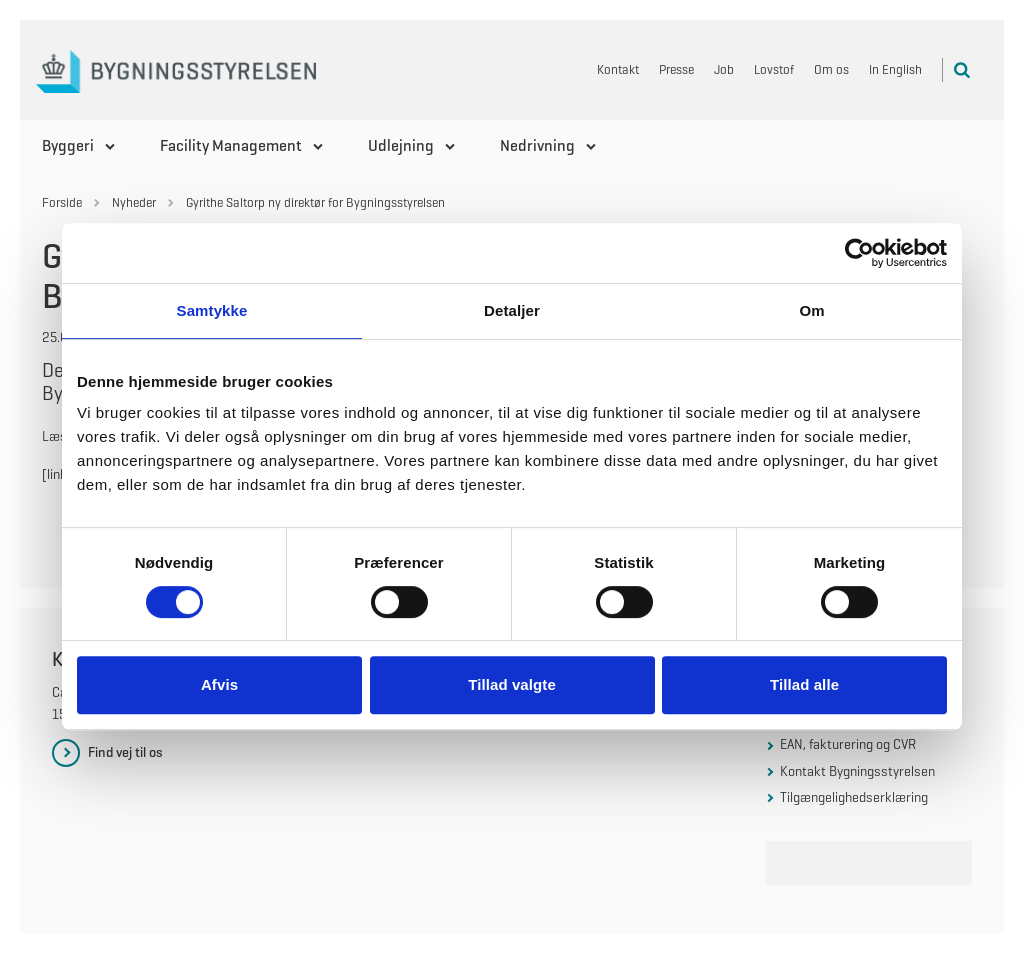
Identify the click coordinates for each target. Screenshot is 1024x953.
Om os (831, 69)
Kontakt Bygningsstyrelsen (857, 771)
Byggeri (68, 145)
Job (724, 69)
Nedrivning (537, 145)
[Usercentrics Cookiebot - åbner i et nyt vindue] (859, 253)
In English (895, 69)
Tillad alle (804, 684)
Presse (676, 69)
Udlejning (401, 145)
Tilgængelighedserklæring (854, 797)
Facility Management (231, 145)
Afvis (219, 684)
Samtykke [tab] (212, 310)
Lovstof (774, 69)
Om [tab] (811, 310)
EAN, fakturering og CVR (848, 744)
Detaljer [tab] (512, 310)
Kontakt (618, 69)
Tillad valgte (512, 684)
